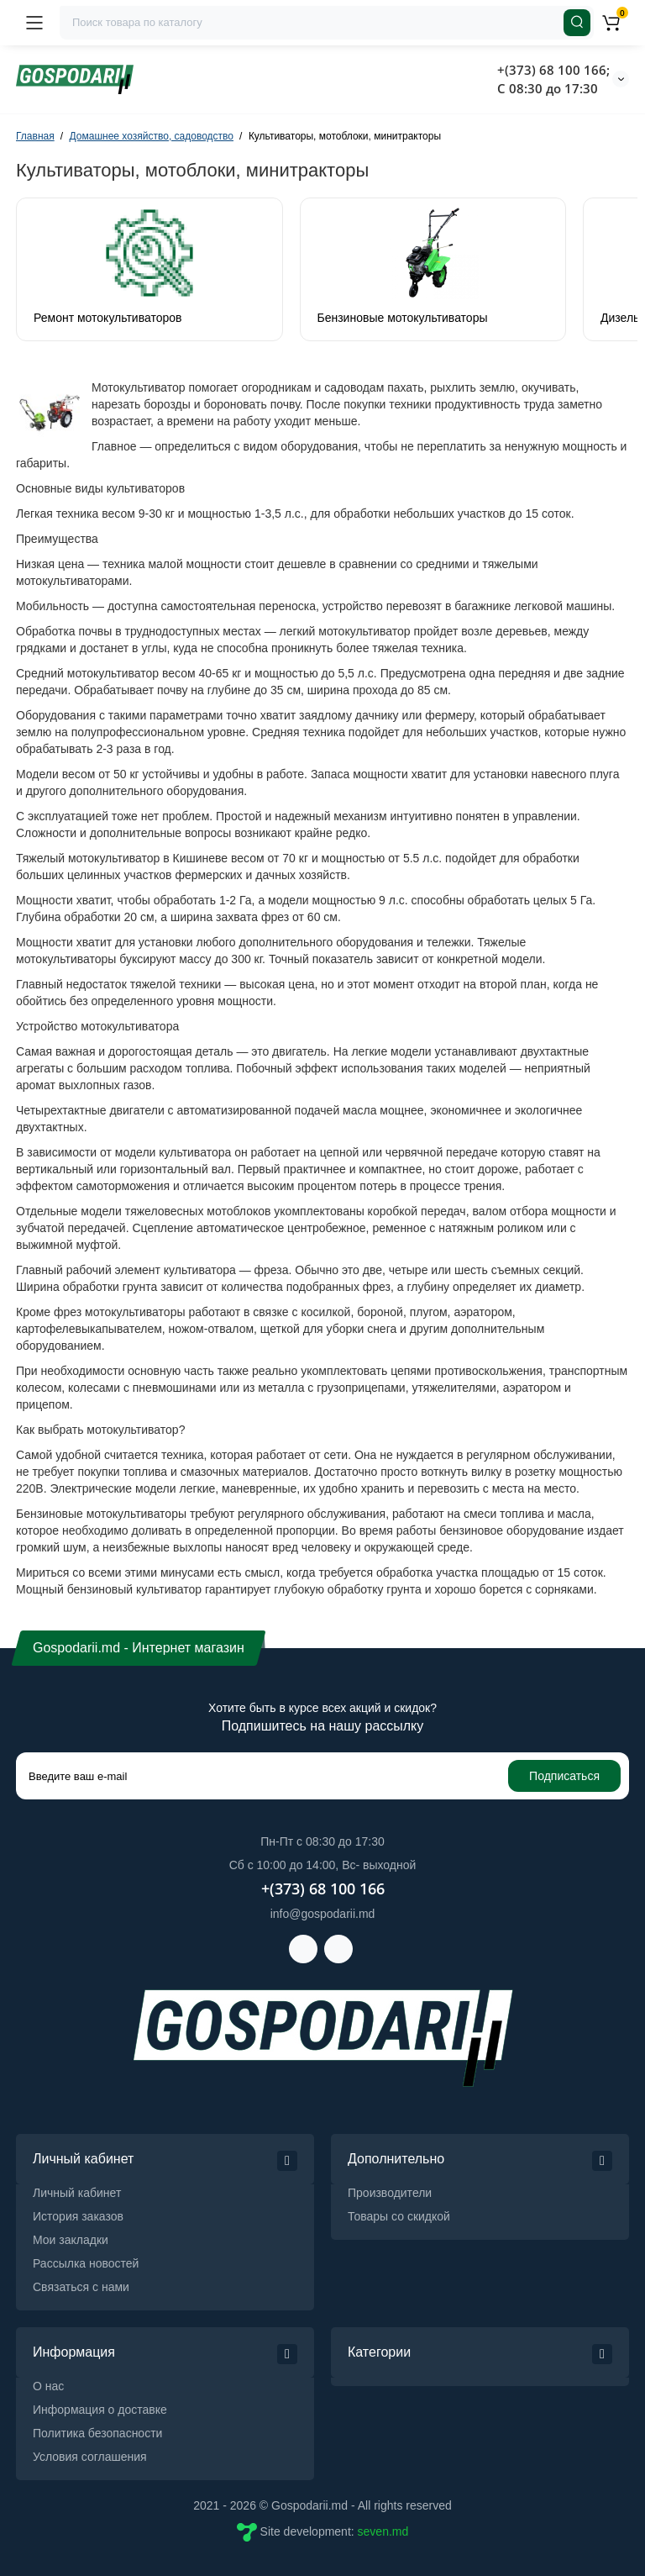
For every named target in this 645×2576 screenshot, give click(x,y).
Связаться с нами (81, 2287)
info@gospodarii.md (322, 1913)
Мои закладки (70, 2240)
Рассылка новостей (86, 2263)
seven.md (383, 2531)
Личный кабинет (77, 2192)
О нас (48, 2386)
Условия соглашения (90, 2456)
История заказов (78, 2216)
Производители (390, 2192)
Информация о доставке (100, 2409)
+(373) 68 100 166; (553, 69)
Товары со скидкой (399, 2216)
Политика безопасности (97, 2433)
